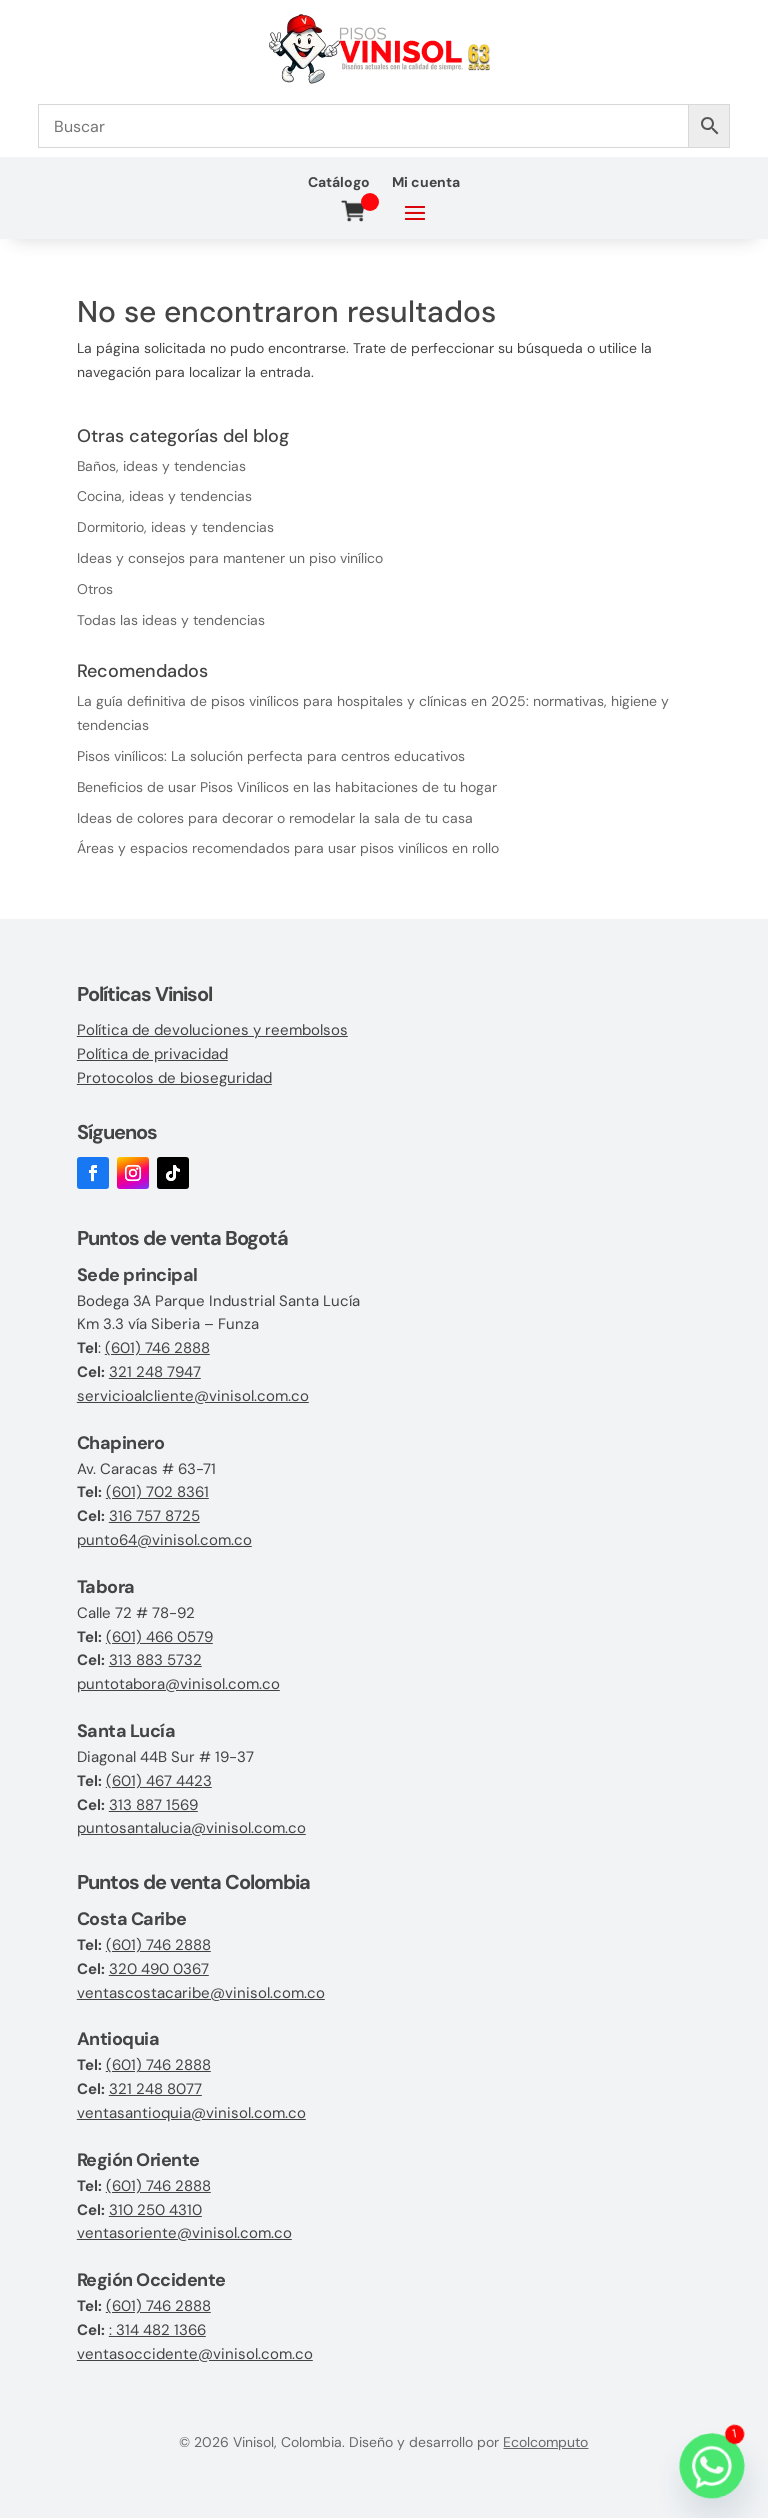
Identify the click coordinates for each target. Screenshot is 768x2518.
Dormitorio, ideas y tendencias (175, 527)
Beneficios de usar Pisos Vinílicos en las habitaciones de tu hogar (287, 787)
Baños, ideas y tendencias (161, 466)
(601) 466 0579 (159, 1637)
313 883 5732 (155, 1660)
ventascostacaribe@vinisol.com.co (201, 1993)
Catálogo (339, 183)
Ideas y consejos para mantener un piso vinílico (230, 558)
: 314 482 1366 (157, 2330)
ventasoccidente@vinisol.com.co (195, 2354)
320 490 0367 (159, 1969)
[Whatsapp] (712, 2466)
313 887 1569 (153, 1805)
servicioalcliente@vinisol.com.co (193, 1396)
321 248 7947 (155, 1372)
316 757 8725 (154, 1516)
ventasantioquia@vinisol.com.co (191, 2113)
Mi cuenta (426, 183)
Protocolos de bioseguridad (174, 1078)
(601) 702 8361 (157, 1492)
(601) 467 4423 (159, 1781)
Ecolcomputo (545, 2442)
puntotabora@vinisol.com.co (178, 1684)
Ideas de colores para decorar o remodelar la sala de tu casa (275, 818)
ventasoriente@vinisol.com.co (184, 2233)
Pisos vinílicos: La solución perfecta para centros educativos (271, 756)
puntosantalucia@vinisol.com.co (191, 1828)
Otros (95, 589)
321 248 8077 (155, 2089)
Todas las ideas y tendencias (171, 620)
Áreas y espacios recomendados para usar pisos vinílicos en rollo (288, 848)
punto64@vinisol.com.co (164, 1540)
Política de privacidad (152, 1054)
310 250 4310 (155, 2210)
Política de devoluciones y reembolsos (212, 1030)
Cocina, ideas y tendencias (164, 496)
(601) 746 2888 (157, 1348)
